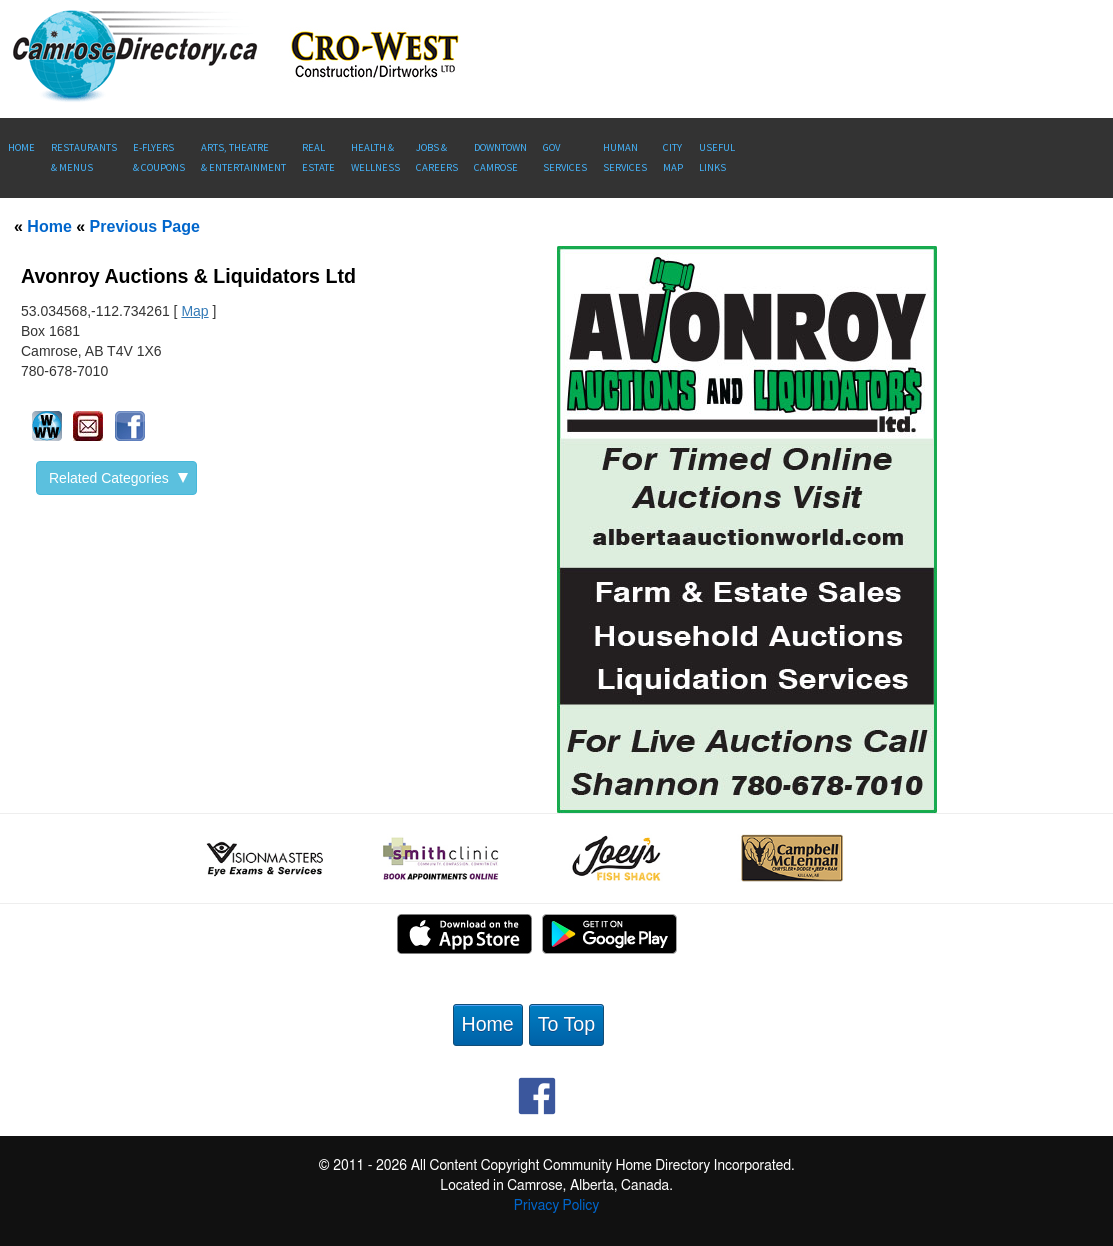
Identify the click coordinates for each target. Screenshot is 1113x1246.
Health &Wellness (375, 157)
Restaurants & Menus (84, 157)
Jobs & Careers (437, 157)
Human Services (625, 157)
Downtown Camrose (500, 157)
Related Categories (118, 478)
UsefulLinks (717, 157)
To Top (566, 1024)
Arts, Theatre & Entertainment (243, 157)
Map (194, 311)
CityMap (673, 157)
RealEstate (318, 157)
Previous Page (145, 226)
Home (21, 147)
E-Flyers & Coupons (159, 157)
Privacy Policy (556, 1206)
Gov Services (565, 157)
